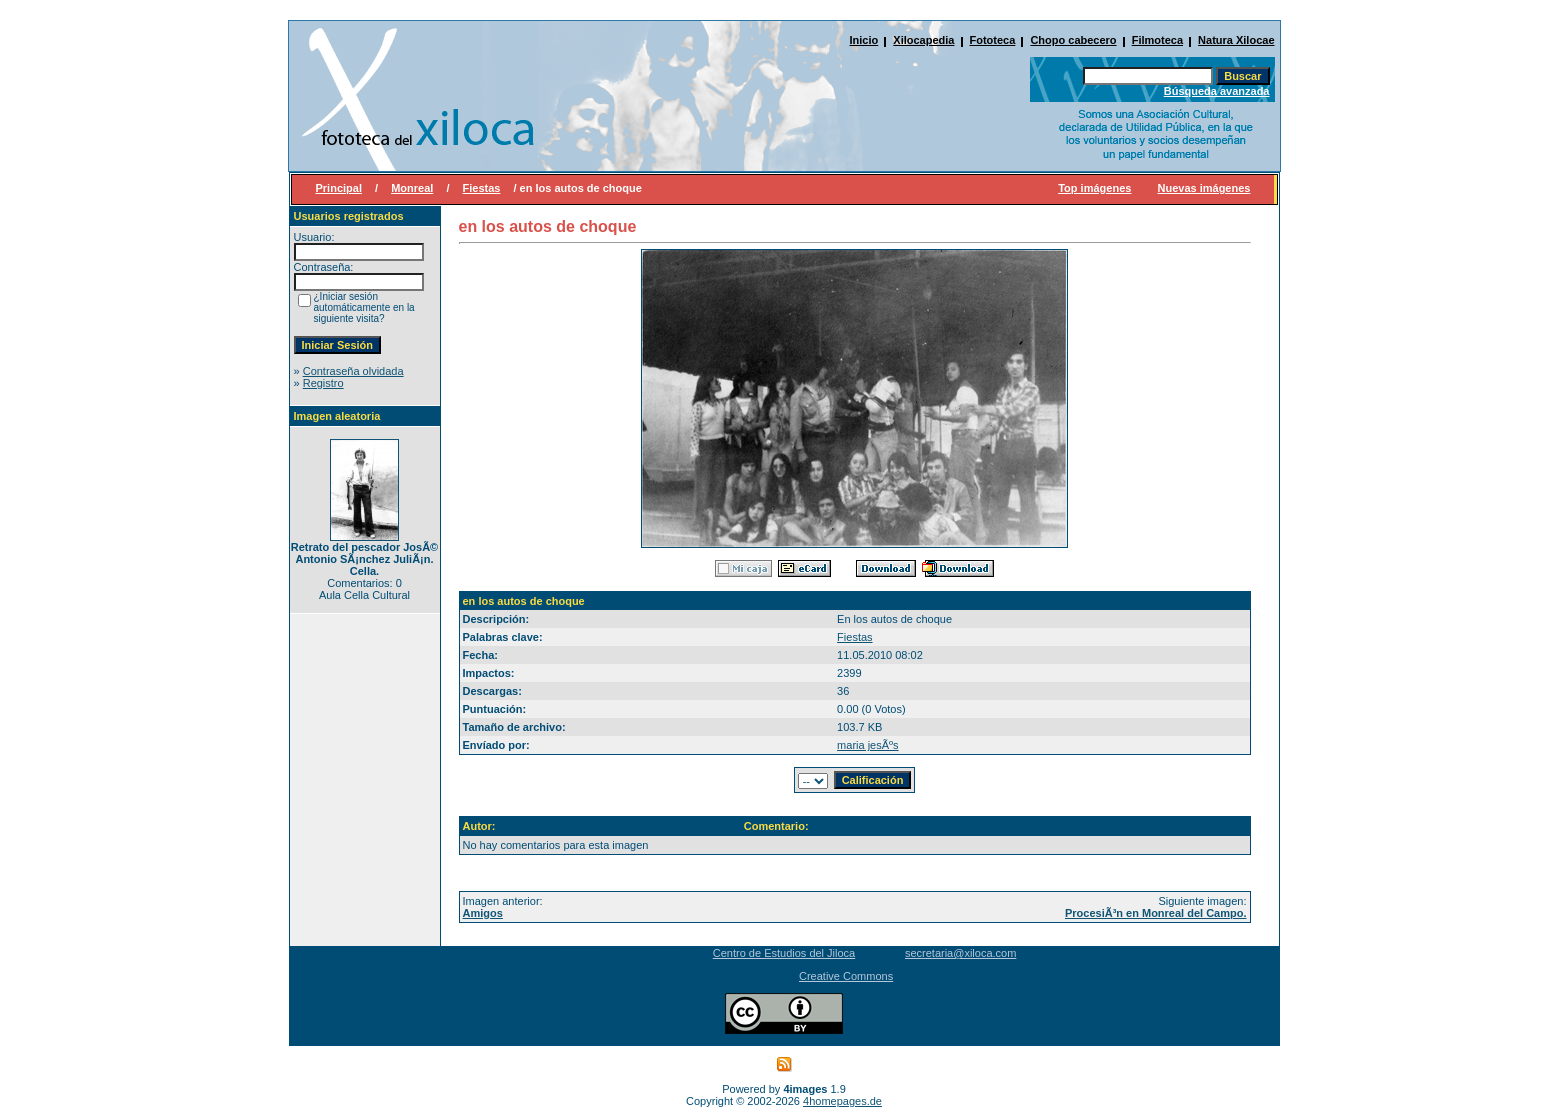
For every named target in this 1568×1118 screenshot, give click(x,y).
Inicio (864, 40)
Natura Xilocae (1236, 40)
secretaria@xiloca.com (960, 953)
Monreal (412, 188)
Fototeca (993, 40)
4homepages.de (842, 1101)
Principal (339, 188)
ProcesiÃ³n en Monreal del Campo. (1156, 913)
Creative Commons (846, 976)
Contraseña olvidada (353, 371)
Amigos (483, 913)
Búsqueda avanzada (1217, 91)
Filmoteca (1157, 40)
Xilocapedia (923, 40)
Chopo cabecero (1073, 40)
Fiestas (482, 188)
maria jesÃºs (867, 745)
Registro (323, 383)
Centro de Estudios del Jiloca (784, 953)
